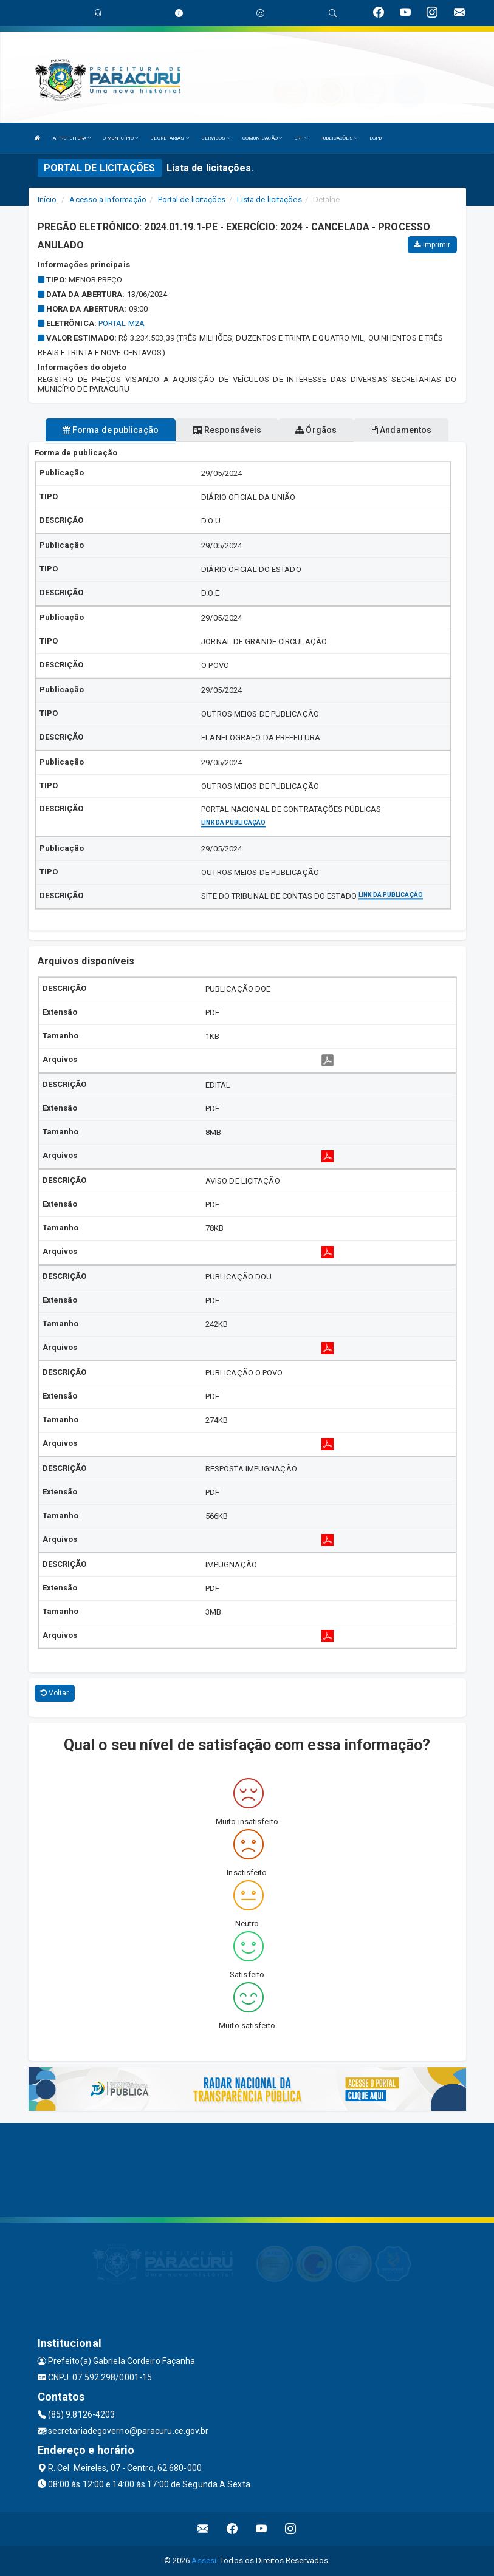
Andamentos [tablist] (401, 430)
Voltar (55, 1693)
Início (47, 199)
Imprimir (432, 244)
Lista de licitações (269, 199)
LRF (301, 138)
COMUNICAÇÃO (262, 138)
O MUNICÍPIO (120, 138)
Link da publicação (233, 823)
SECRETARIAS (169, 138)
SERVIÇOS (215, 138)
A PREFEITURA (72, 138)
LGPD (375, 138)
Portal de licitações (192, 199)
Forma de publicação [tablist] (111, 430)
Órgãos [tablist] (316, 430)
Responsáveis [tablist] (227, 430)
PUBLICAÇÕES (338, 138)
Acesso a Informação (107, 199)
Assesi (203, 2560)
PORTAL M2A (121, 323)
